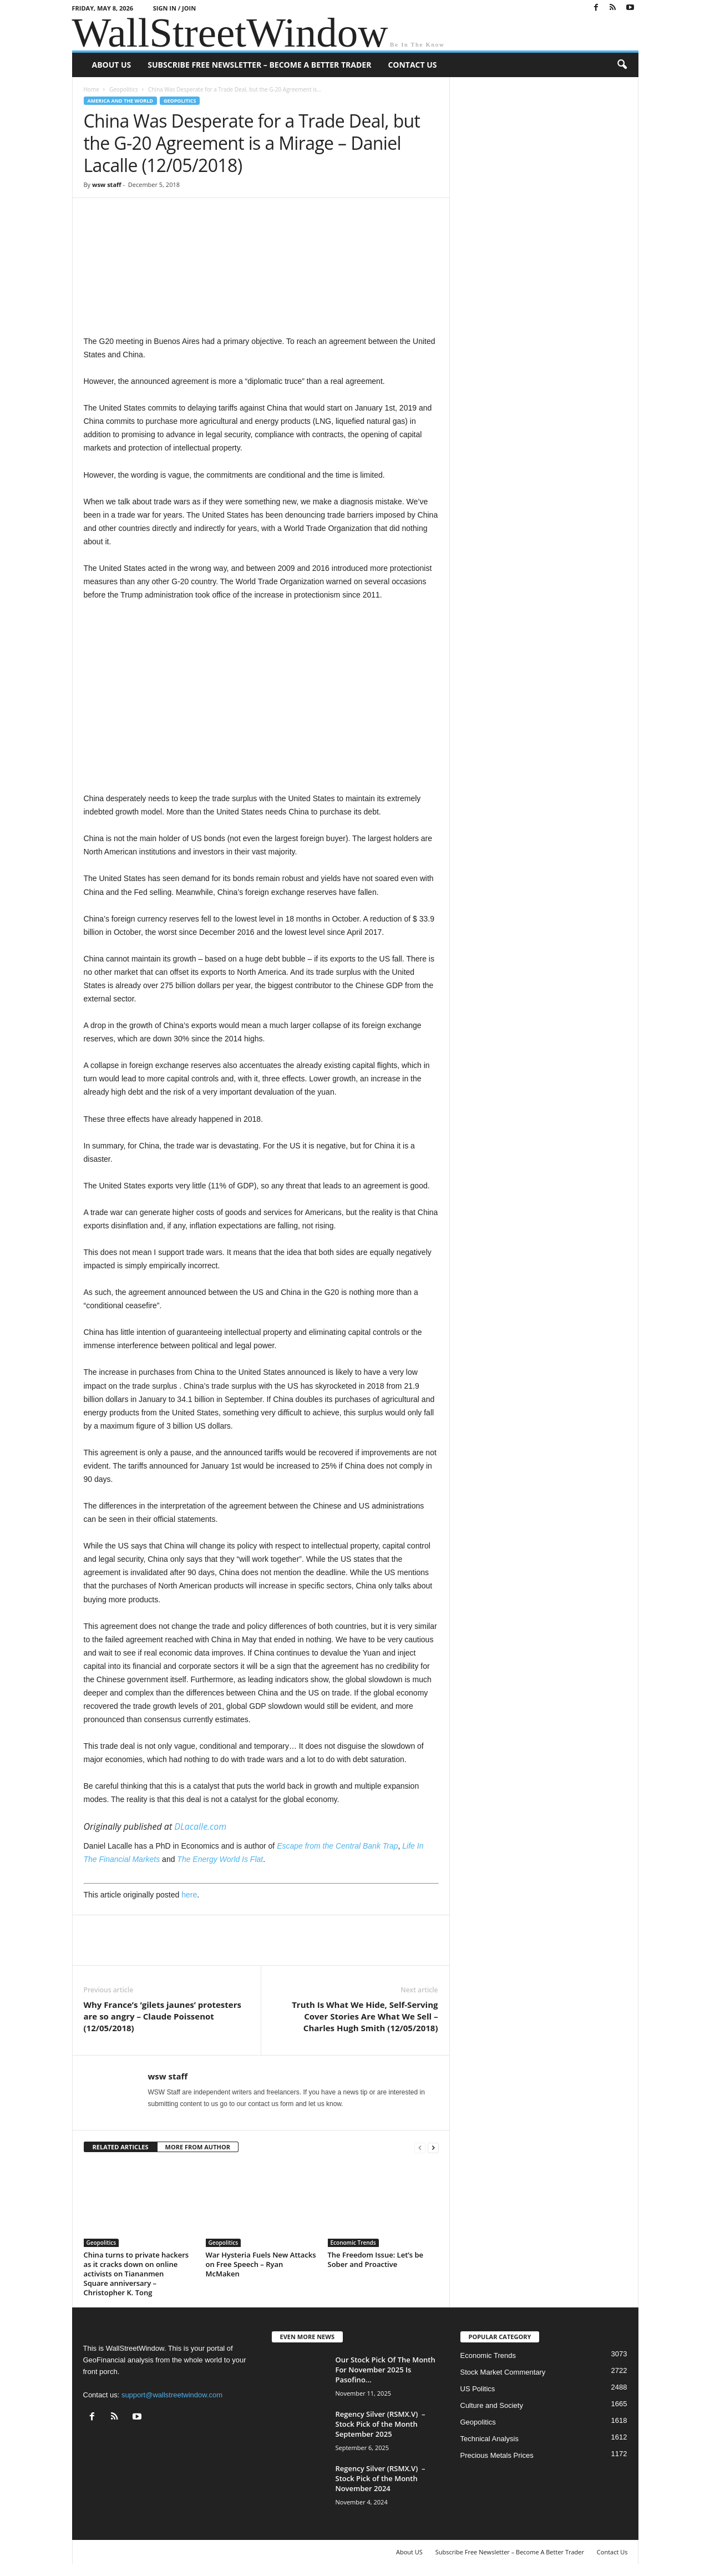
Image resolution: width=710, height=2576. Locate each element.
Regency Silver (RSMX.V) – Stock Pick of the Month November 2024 (380, 2478)
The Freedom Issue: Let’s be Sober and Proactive (376, 2259)
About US (111, 64)
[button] (622, 65)
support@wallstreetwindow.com (171, 2395)
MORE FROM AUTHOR (197, 2147)
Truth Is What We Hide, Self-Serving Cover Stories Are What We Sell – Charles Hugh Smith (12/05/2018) (365, 2016)
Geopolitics (123, 89)
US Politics (477, 2389)
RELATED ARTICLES (121, 2147)
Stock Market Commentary (503, 2372)
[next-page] (433, 2147)
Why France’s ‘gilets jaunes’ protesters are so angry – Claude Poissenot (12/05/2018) (162, 2016)
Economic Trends (353, 2242)
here (189, 1894)
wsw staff (106, 184)
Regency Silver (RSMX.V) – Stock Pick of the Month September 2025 (380, 2424)
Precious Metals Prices (497, 2455)
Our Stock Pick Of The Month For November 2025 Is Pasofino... (385, 2370)
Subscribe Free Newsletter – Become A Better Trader (259, 64)
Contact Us (412, 64)
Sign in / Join (174, 8)
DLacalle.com (199, 1826)
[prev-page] (419, 2147)
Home (91, 89)
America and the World (121, 100)
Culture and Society (491, 2405)
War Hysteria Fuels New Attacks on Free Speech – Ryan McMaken (261, 2264)
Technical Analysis (489, 2439)
